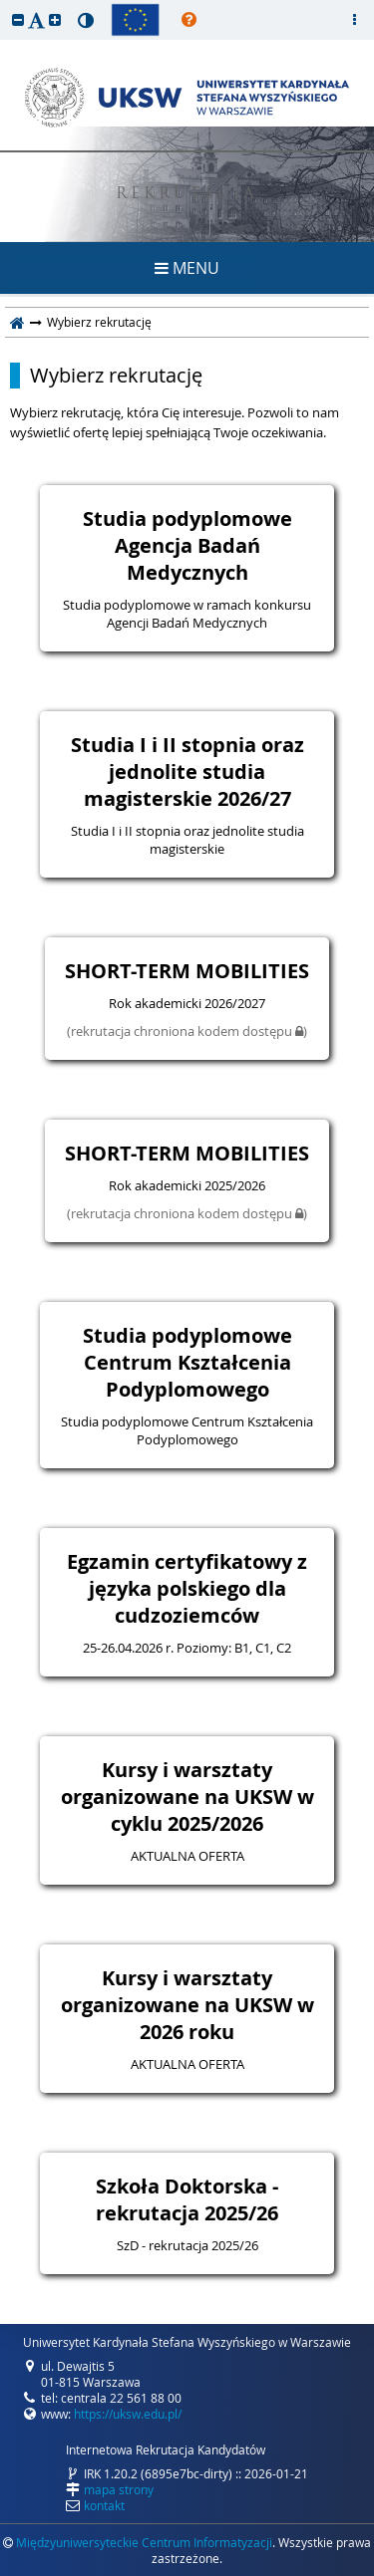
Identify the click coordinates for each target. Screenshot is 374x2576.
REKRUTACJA (187, 194)
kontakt (104, 2505)
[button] (18, 19)
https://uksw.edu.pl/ (128, 2414)
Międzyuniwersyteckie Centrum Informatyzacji (144, 2542)
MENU (187, 268)
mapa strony (119, 2489)
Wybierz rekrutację (116, 375)
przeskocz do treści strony (5, 5)
